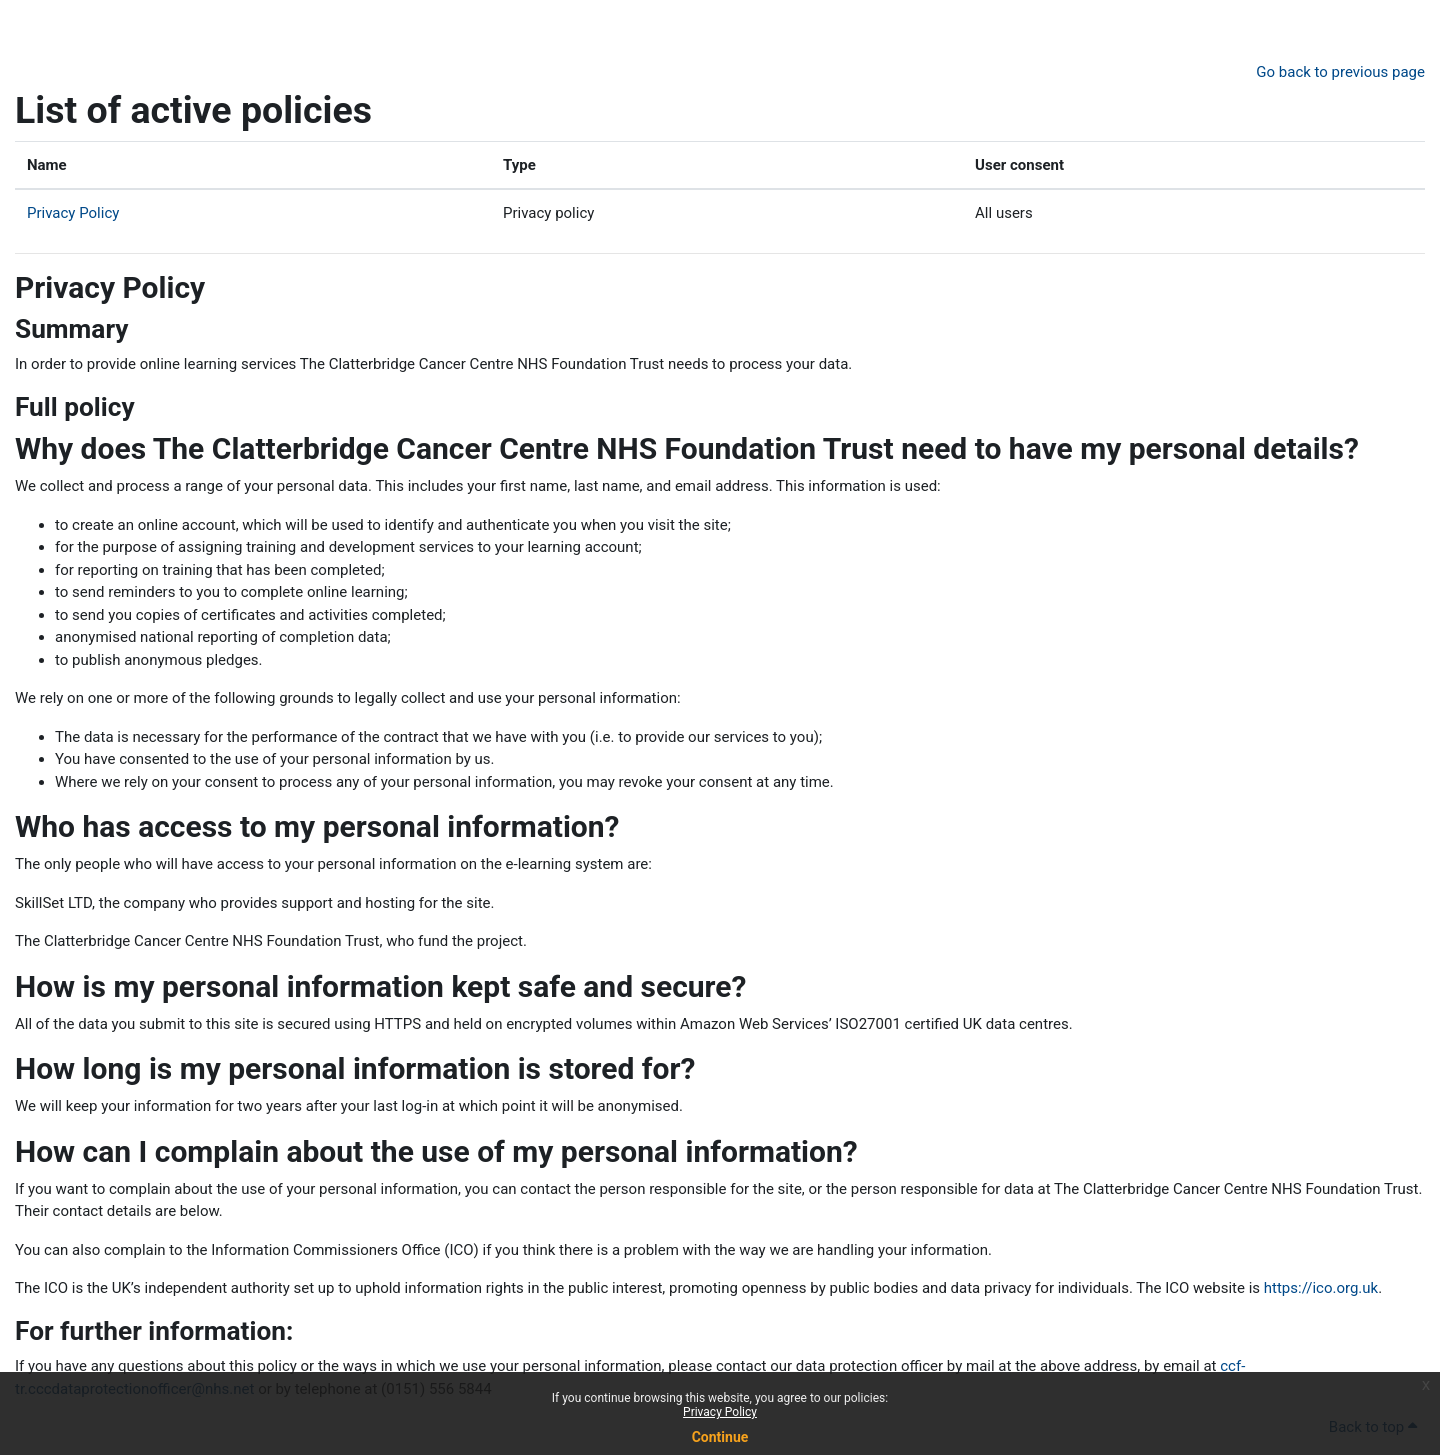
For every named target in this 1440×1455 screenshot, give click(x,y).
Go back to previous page (1340, 72)
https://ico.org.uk (1321, 1288)
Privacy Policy (720, 1412)
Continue (720, 1437)
